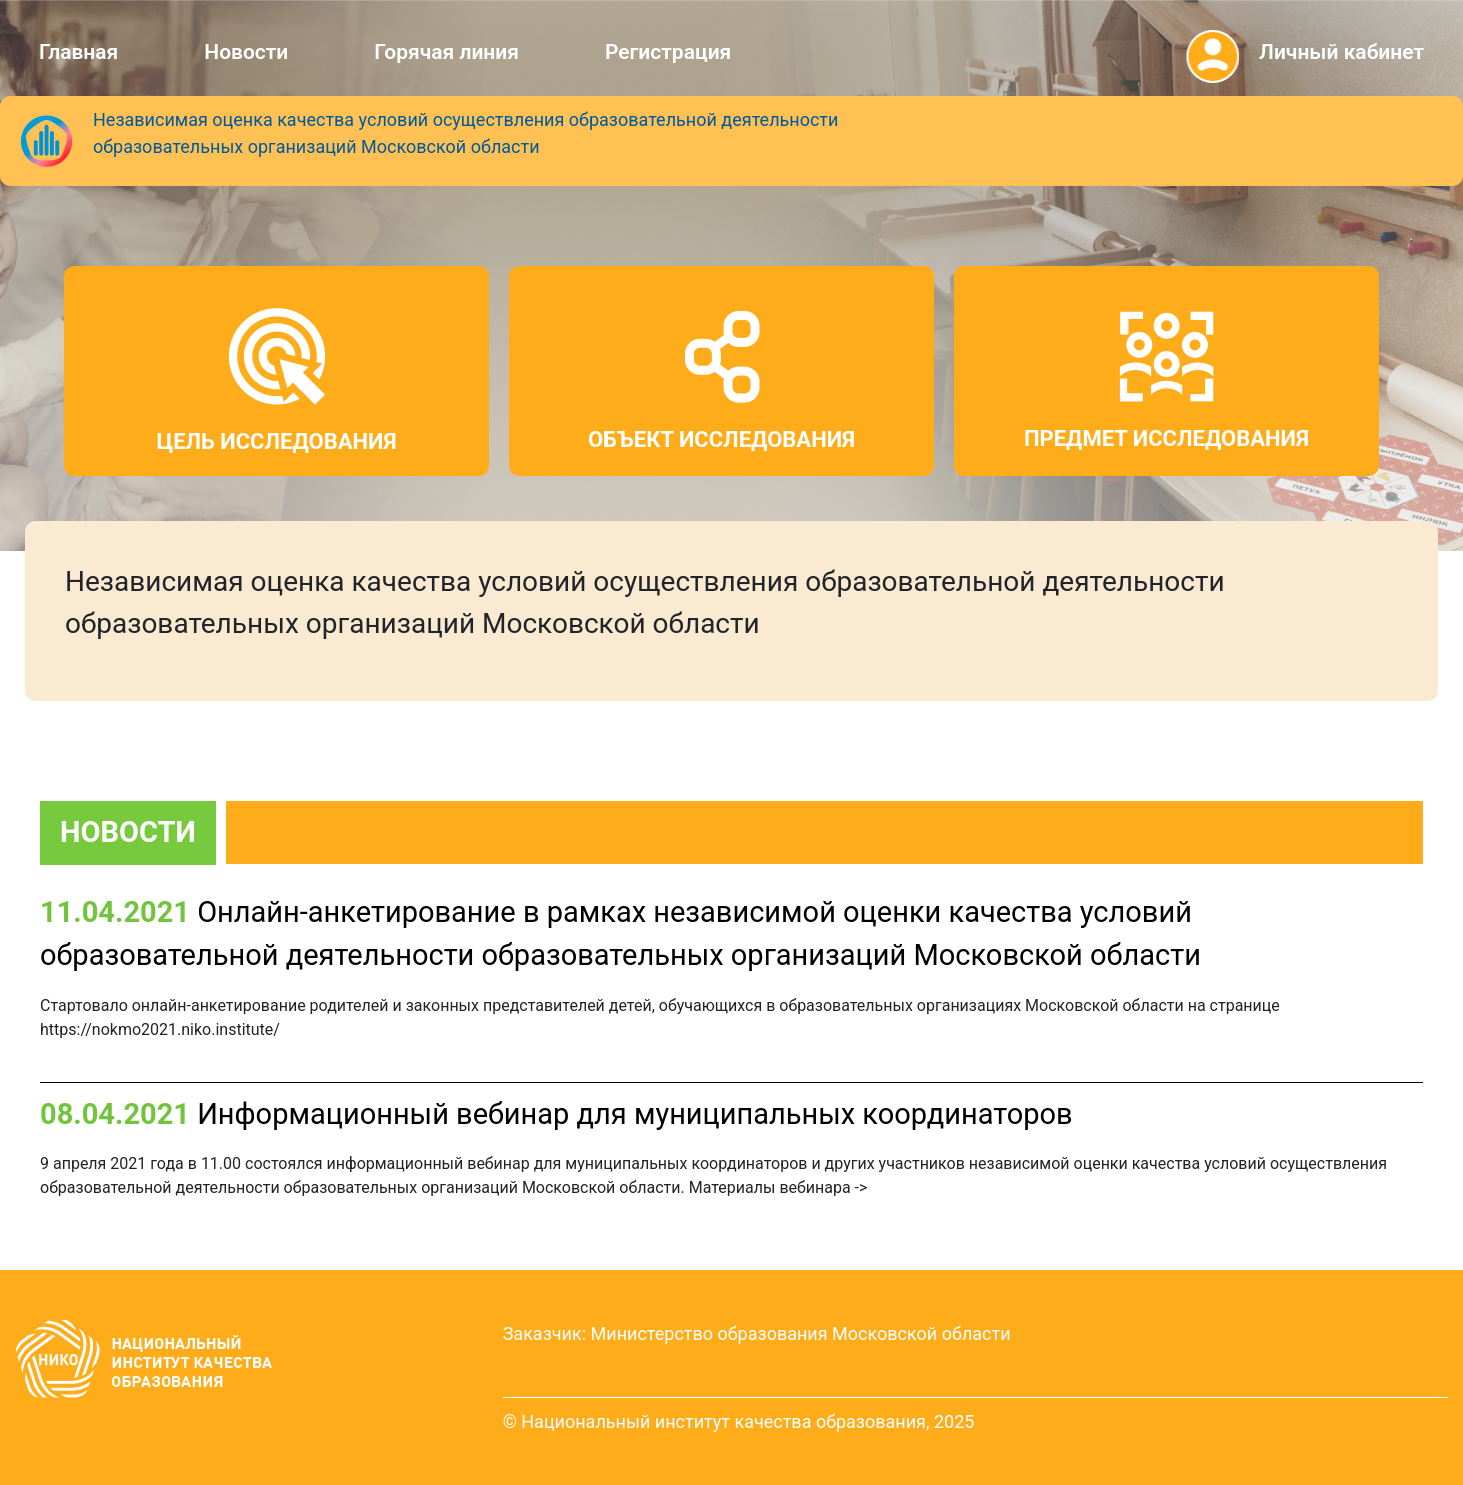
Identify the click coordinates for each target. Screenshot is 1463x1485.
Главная (78, 52)
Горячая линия (446, 52)
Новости (246, 52)
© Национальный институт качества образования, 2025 (739, 1421)
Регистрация (668, 52)
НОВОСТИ (128, 832)
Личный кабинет (1341, 52)
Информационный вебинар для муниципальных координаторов (635, 1114)
